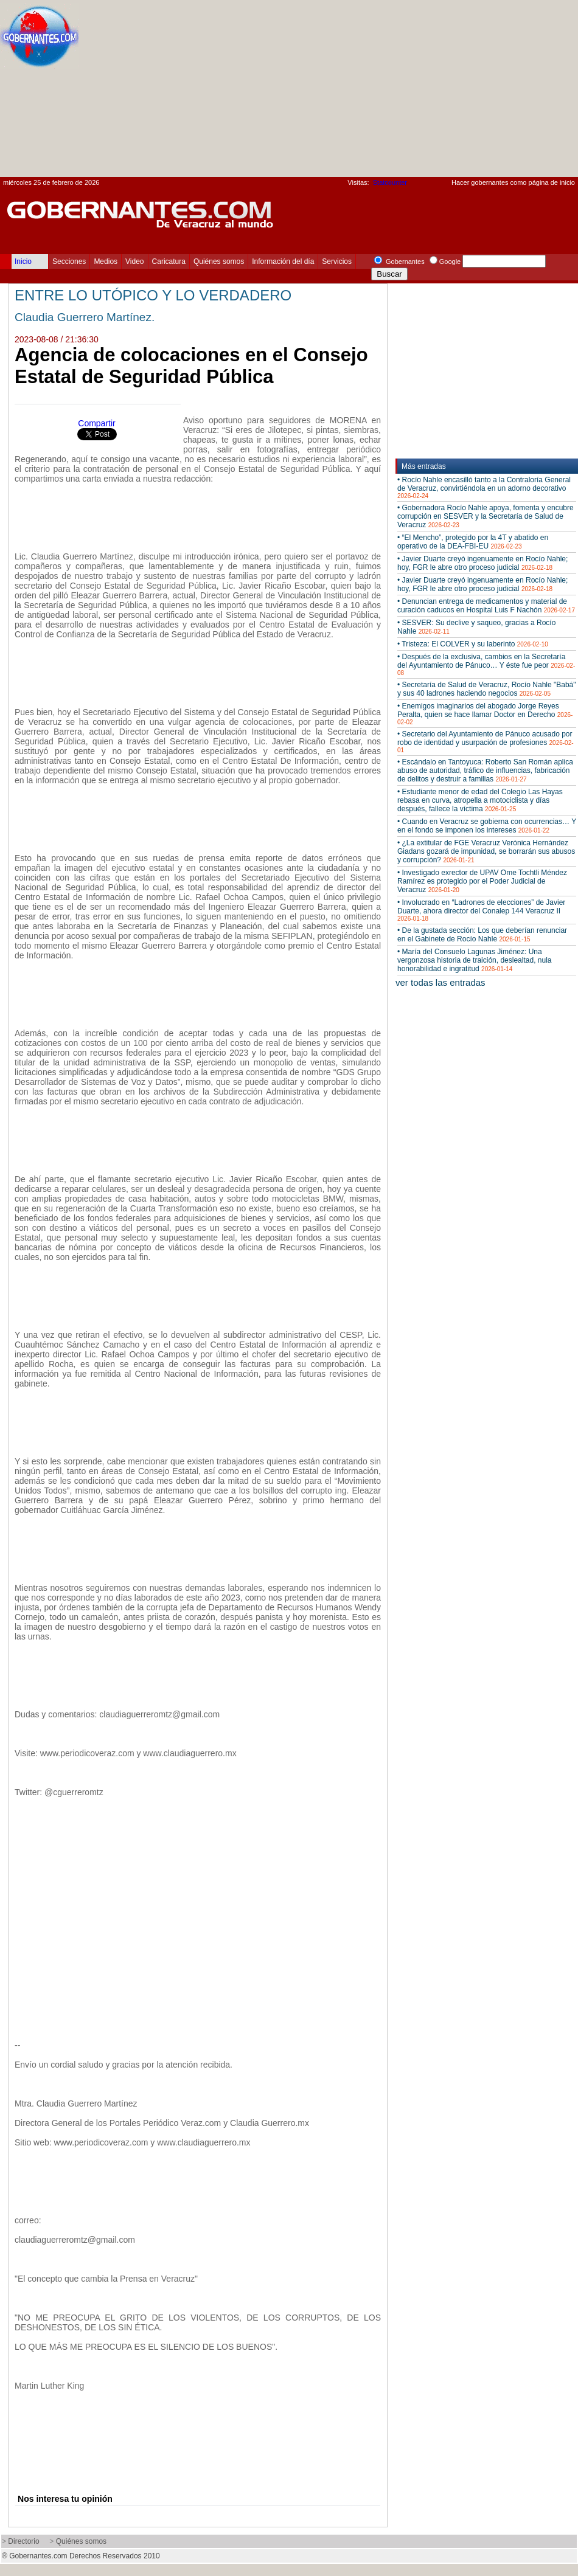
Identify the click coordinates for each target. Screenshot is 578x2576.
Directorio (23, 2541)
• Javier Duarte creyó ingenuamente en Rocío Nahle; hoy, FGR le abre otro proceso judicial (482, 563)
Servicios (337, 261)
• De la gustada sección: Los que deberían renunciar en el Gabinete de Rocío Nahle (482, 934)
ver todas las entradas (440, 982)
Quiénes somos (218, 261)
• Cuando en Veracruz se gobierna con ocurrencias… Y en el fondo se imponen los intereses (486, 825)
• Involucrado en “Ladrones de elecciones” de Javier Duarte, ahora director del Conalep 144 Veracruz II (481, 910)
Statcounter (390, 182)
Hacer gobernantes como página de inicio (513, 182)
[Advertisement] (414, 92)
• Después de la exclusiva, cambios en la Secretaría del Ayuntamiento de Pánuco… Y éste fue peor (486, 664)
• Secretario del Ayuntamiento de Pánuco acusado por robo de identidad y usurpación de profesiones (485, 741)
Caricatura (169, 261)
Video (134, 261)
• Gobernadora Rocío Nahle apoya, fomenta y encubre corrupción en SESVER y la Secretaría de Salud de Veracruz (485, 516)
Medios (105, 261)
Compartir (96, 423)
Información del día (283, 261)
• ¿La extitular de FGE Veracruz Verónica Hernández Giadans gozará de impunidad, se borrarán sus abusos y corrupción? (486, 851)
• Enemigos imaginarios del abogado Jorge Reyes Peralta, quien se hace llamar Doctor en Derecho (485, 713)
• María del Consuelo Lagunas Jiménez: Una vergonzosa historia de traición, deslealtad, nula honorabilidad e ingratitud (474, 960)
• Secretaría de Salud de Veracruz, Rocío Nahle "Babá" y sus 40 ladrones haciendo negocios (486, 689)
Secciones (69, 261)
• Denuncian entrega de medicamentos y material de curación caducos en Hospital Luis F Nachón (486, 605)
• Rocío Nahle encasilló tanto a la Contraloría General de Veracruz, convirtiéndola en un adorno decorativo (484, 487)
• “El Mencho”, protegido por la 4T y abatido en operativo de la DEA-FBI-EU (472, 541)
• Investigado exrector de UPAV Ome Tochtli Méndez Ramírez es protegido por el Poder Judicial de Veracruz (482, 881)
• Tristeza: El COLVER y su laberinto (472, 644)
